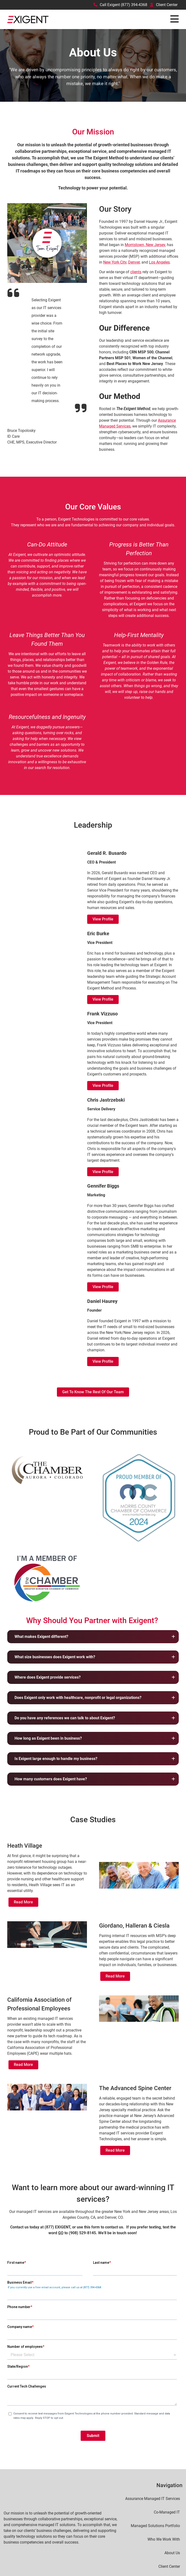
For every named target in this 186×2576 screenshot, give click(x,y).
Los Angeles (159, 262)
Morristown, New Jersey (145, 244)
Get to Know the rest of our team (93, 1392)
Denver (134, 262)
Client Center (164, 4)
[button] (93, 1636)
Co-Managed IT (167, 2512)
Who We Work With (163, 2539)
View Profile (103, 919)
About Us (172, 2553)
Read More (23, 1902)
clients (135, 272)
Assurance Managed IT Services (152, 2498)
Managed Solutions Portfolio (155, 2526)
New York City (114, 262)
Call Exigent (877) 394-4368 (120, 4)
